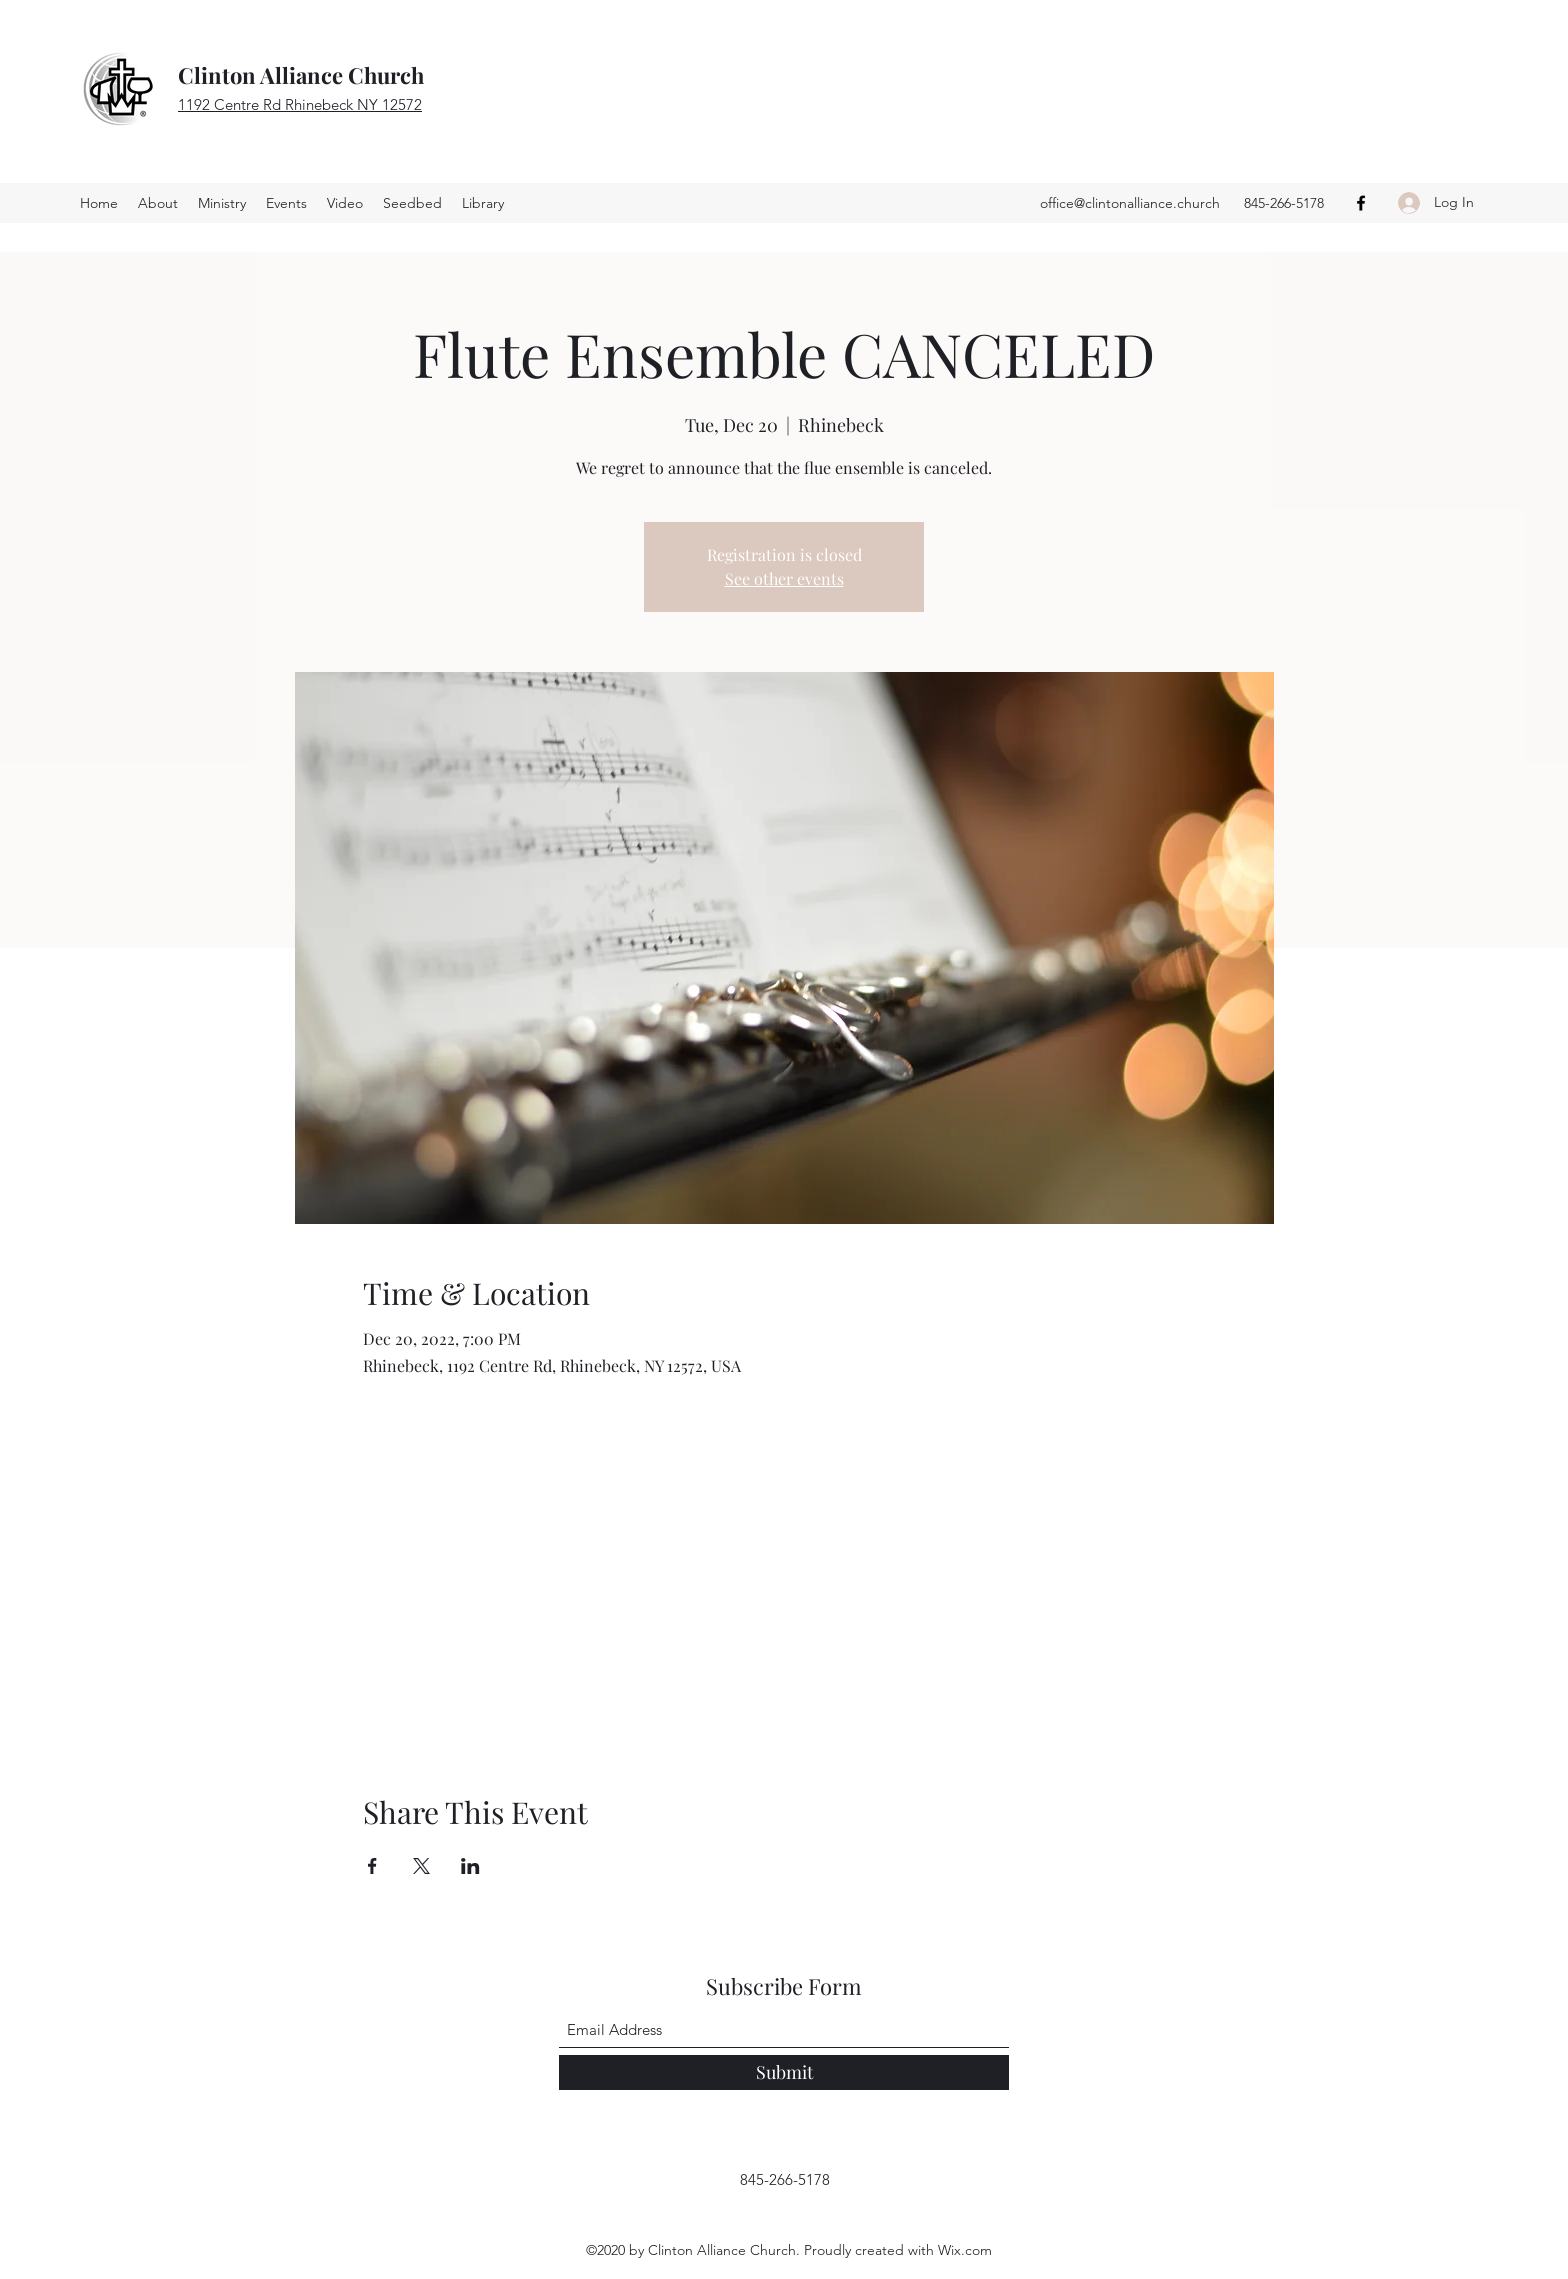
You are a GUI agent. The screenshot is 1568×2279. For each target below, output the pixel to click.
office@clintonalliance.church (1130, 203)
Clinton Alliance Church (301, 75)
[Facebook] (1361, 203)
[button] (412, 203)
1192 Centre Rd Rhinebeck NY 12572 (300, 104)
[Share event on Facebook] (372, 1866)
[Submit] (784, 2072)
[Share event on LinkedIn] (470, 1866)
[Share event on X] (421, 1866)
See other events (784, 578)
